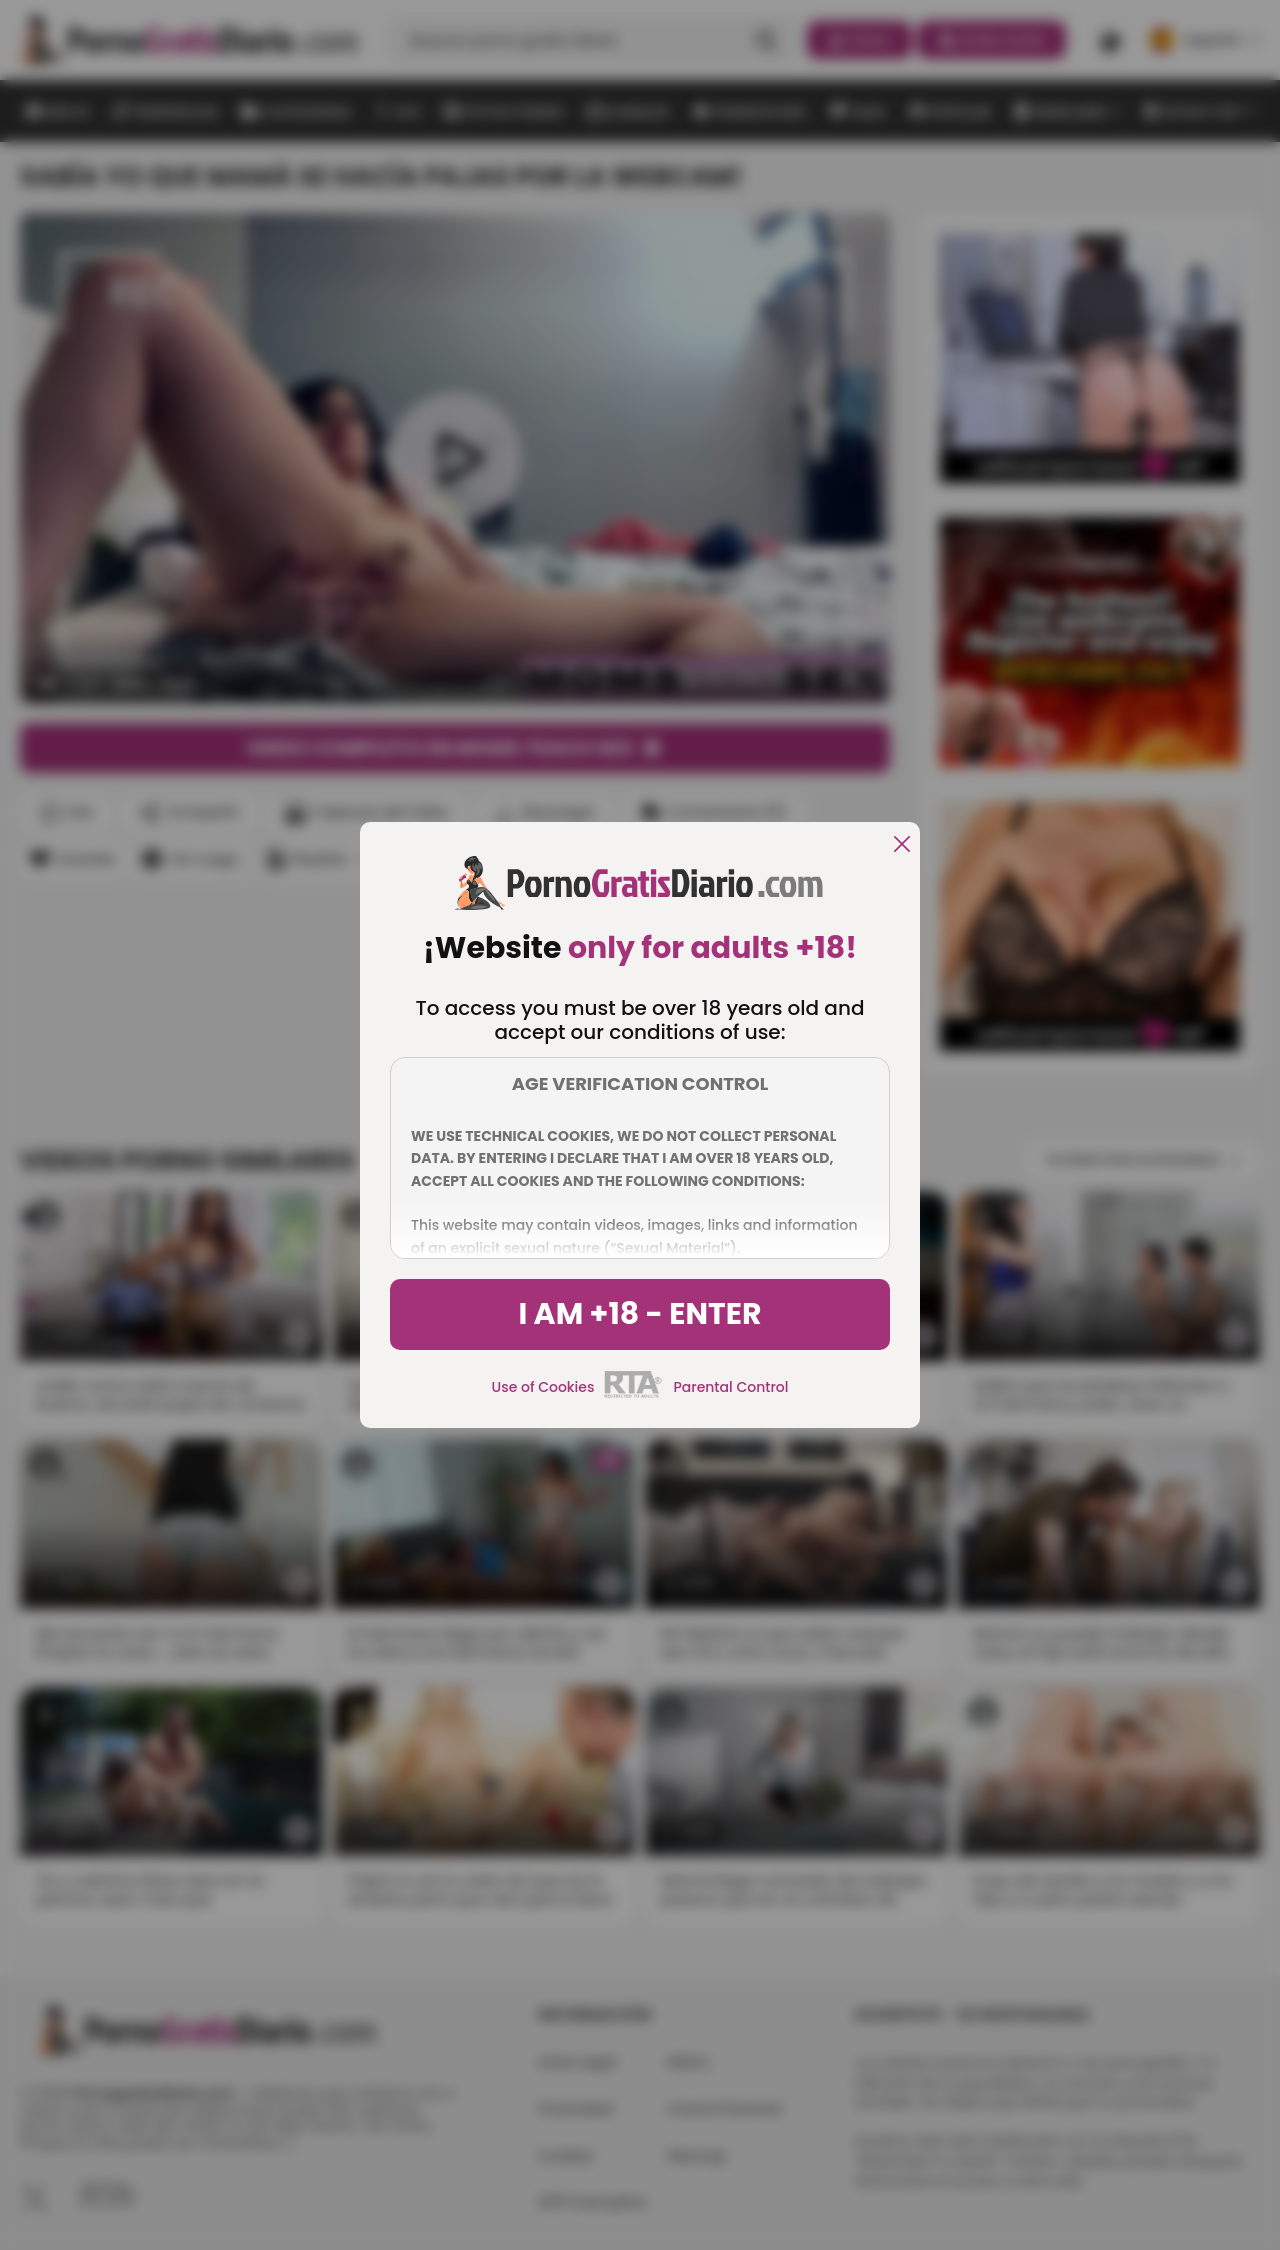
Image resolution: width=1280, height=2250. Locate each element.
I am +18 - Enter (639, 1314)
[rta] (633, 1395)
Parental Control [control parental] (730, 1387)
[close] (902, 845)
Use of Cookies (543, 1387)
